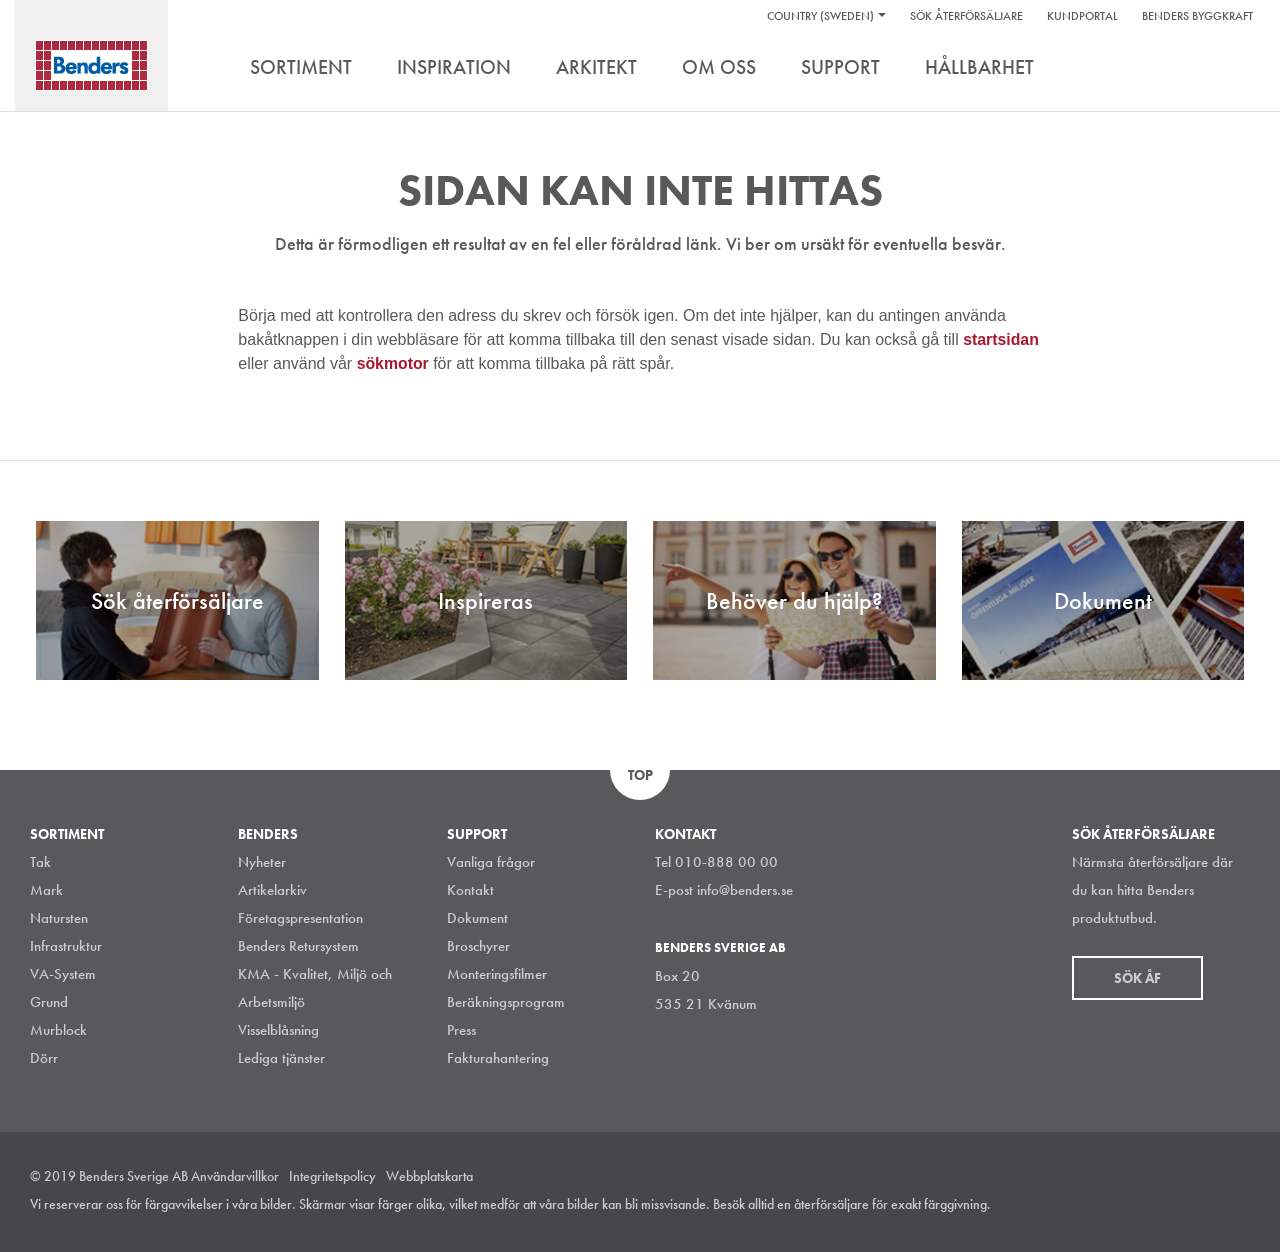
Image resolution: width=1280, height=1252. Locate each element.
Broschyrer (478, 946)
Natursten (59, 918)
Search (1235, 69)
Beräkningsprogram (506, 1002)
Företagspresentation (300, 918)
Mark (46, 890)
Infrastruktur (66, 946)
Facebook (1194, 1206)
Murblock (58, 1030)
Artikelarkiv (272, 890)
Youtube (1239, 1206)
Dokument (477, 918)
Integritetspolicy (332, 1176)
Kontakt (470, 890)
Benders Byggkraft (1197, 16)
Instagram (1104, 1206)
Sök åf (1137, 978)
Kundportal (1082, 16)
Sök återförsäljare (966, 16)
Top (640, 775)
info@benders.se (745, 890)
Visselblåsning (278, 1030)
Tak (40, 862)
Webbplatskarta (429, 1176)
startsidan (1001, 339)
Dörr (44, 1058)
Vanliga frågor (491, 862)
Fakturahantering (498, 1058)
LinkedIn (1149, 1206)
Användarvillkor (235, 1176)
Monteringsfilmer (497, 974)
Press (461, 1030)
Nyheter (262, 862)
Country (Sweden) (820, 16)
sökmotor (395, 363)
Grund (49, 1002)
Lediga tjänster (281, 1058)
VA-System (63, 974)
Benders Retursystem (298, 946)
